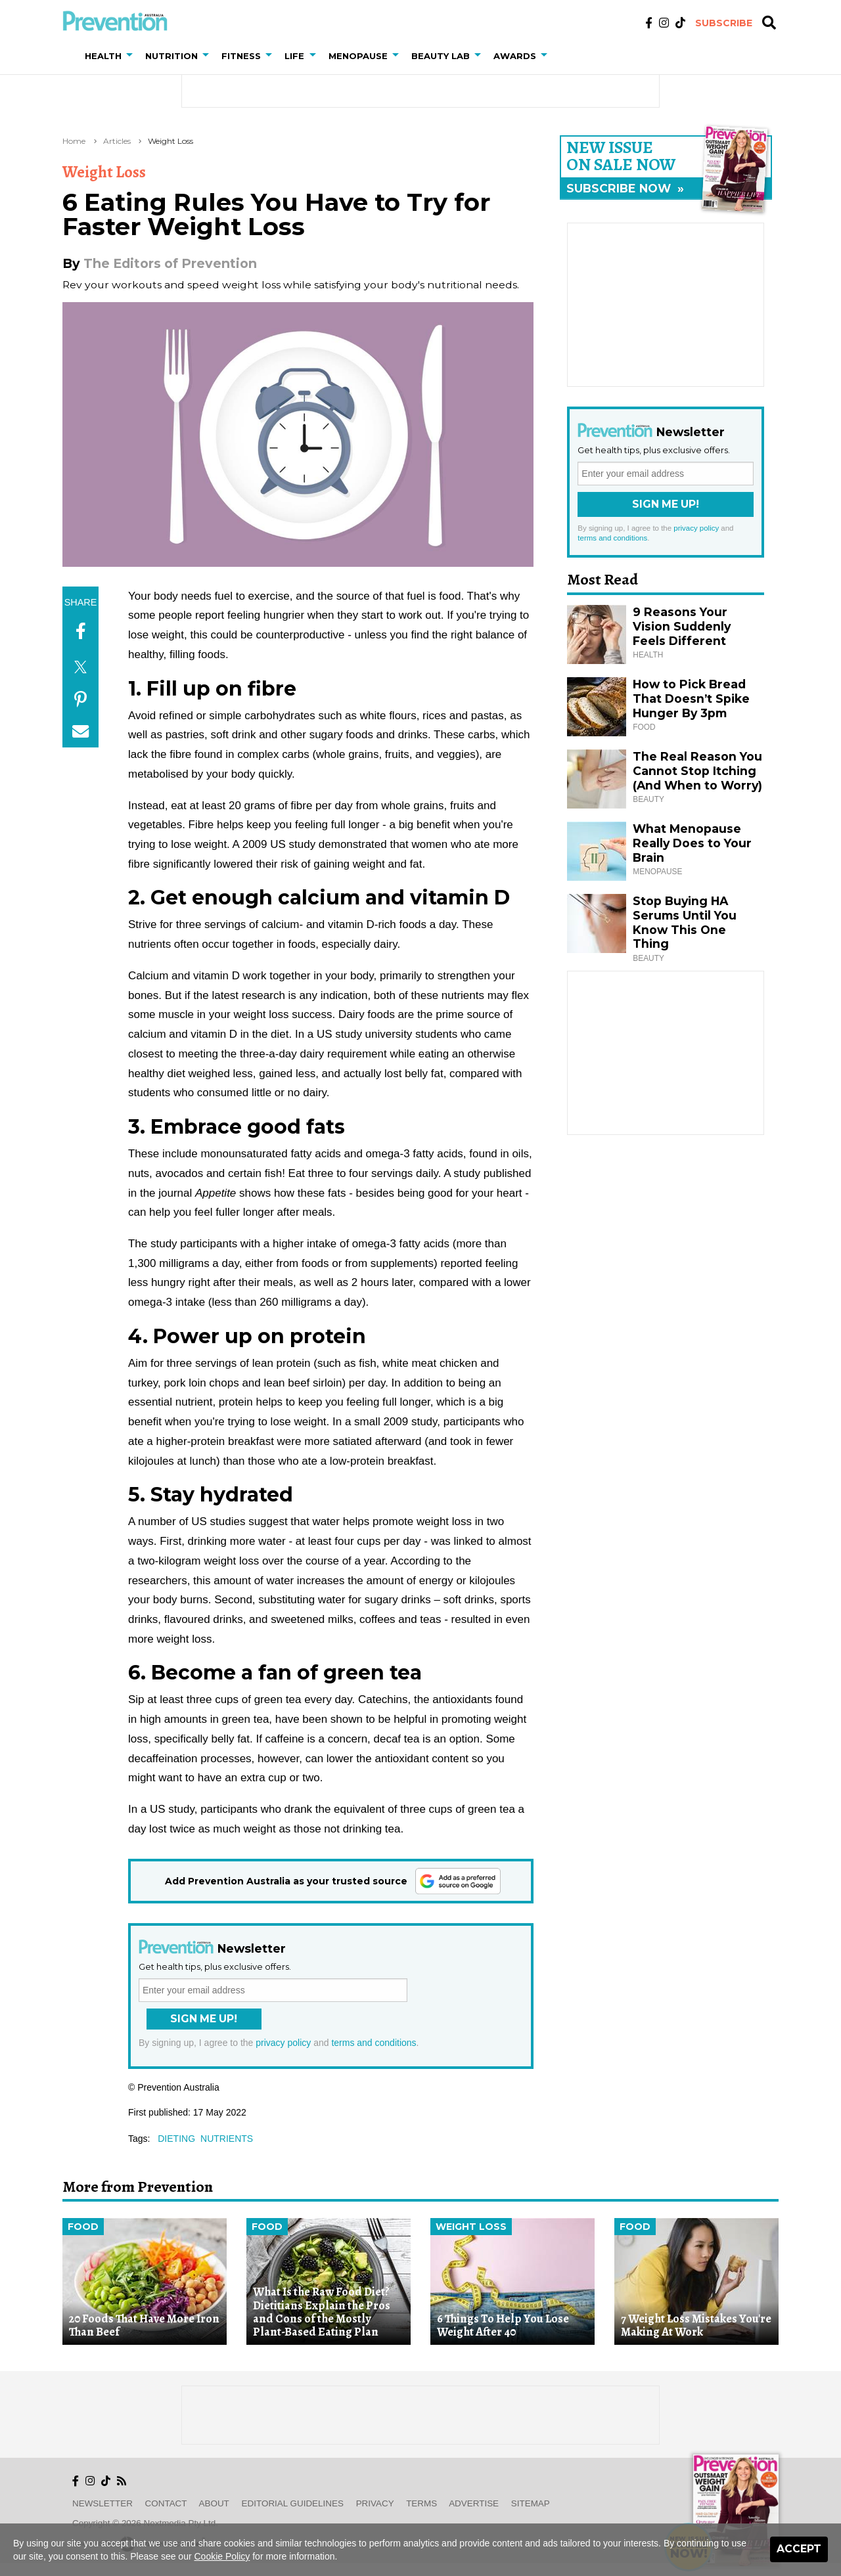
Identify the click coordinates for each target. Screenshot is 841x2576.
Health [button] (103, 56)
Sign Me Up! (203, 2018)
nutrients (226, 2138)
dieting (176, 2138)
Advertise (474, 2503)
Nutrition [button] (171, 56)
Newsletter (102, 2503)
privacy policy (283, 2042)
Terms (421, 2503)
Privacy (375, 2503)
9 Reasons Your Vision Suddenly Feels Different (682, 626)
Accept (799, 2549)
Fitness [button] (241, 56)
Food (83, 2226)
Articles (117, 141)
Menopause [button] (358, 56)
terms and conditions (373, 2042)
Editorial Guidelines (293, 2503)
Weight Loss (170, 141)
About (214, 2503)
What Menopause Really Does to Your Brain (692, 843)
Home (73, 141)
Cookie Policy (222, 2556)
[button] (132, 55)
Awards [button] (514, 56)
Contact (166, 2503)
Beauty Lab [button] (440, 56)
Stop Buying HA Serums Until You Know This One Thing (685, 922)
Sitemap (530, 2503)
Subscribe (723, 23)
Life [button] (294, 56)
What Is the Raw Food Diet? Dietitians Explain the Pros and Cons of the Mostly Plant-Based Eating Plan (321, 2311)
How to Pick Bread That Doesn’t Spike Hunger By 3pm (691, 698)
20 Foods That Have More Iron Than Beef (144, 2325)
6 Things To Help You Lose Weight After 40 (503, 2325)
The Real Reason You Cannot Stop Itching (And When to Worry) (697, 770)
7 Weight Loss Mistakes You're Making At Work (696, 2325)
